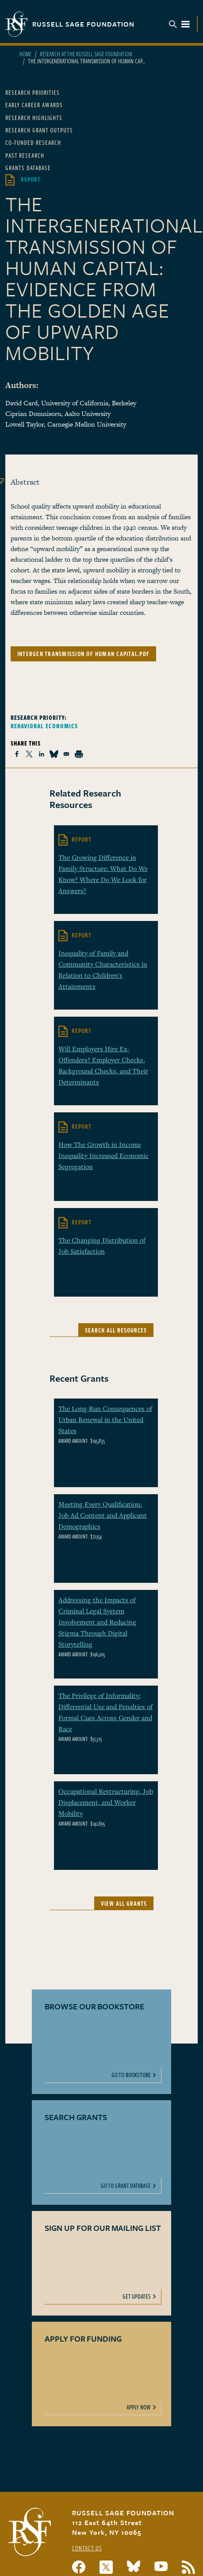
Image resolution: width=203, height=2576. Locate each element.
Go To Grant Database (126, 2185)
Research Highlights (33, 117)
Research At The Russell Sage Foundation (86, 53)
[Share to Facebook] (16, 754)
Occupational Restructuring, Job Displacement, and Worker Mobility (105, 1802)
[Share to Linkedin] (41, 754)
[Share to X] (29, 754)
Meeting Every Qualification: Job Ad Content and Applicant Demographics (102, 1515)
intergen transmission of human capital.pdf (83, 653)
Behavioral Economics (44, 725)
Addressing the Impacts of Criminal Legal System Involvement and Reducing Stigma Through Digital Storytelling (97, 1621)
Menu (179, 24)
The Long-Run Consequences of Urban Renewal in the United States (105, 1419)
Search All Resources (116, 1330)
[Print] (78, 754)
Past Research (24, 155)
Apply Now (138, 2407)
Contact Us (87, 2548)
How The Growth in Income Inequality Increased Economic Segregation (103, 1155)
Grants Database (28, 167)
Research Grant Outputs (39, 130)
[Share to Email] (66, 754)
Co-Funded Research (33, 142)
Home (25, 53)
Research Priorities (32, 92)
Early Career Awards (34, 104)
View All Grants (124, 1903)
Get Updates (137, 2296)
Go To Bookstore (131, 2074)
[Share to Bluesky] (54, 754)
